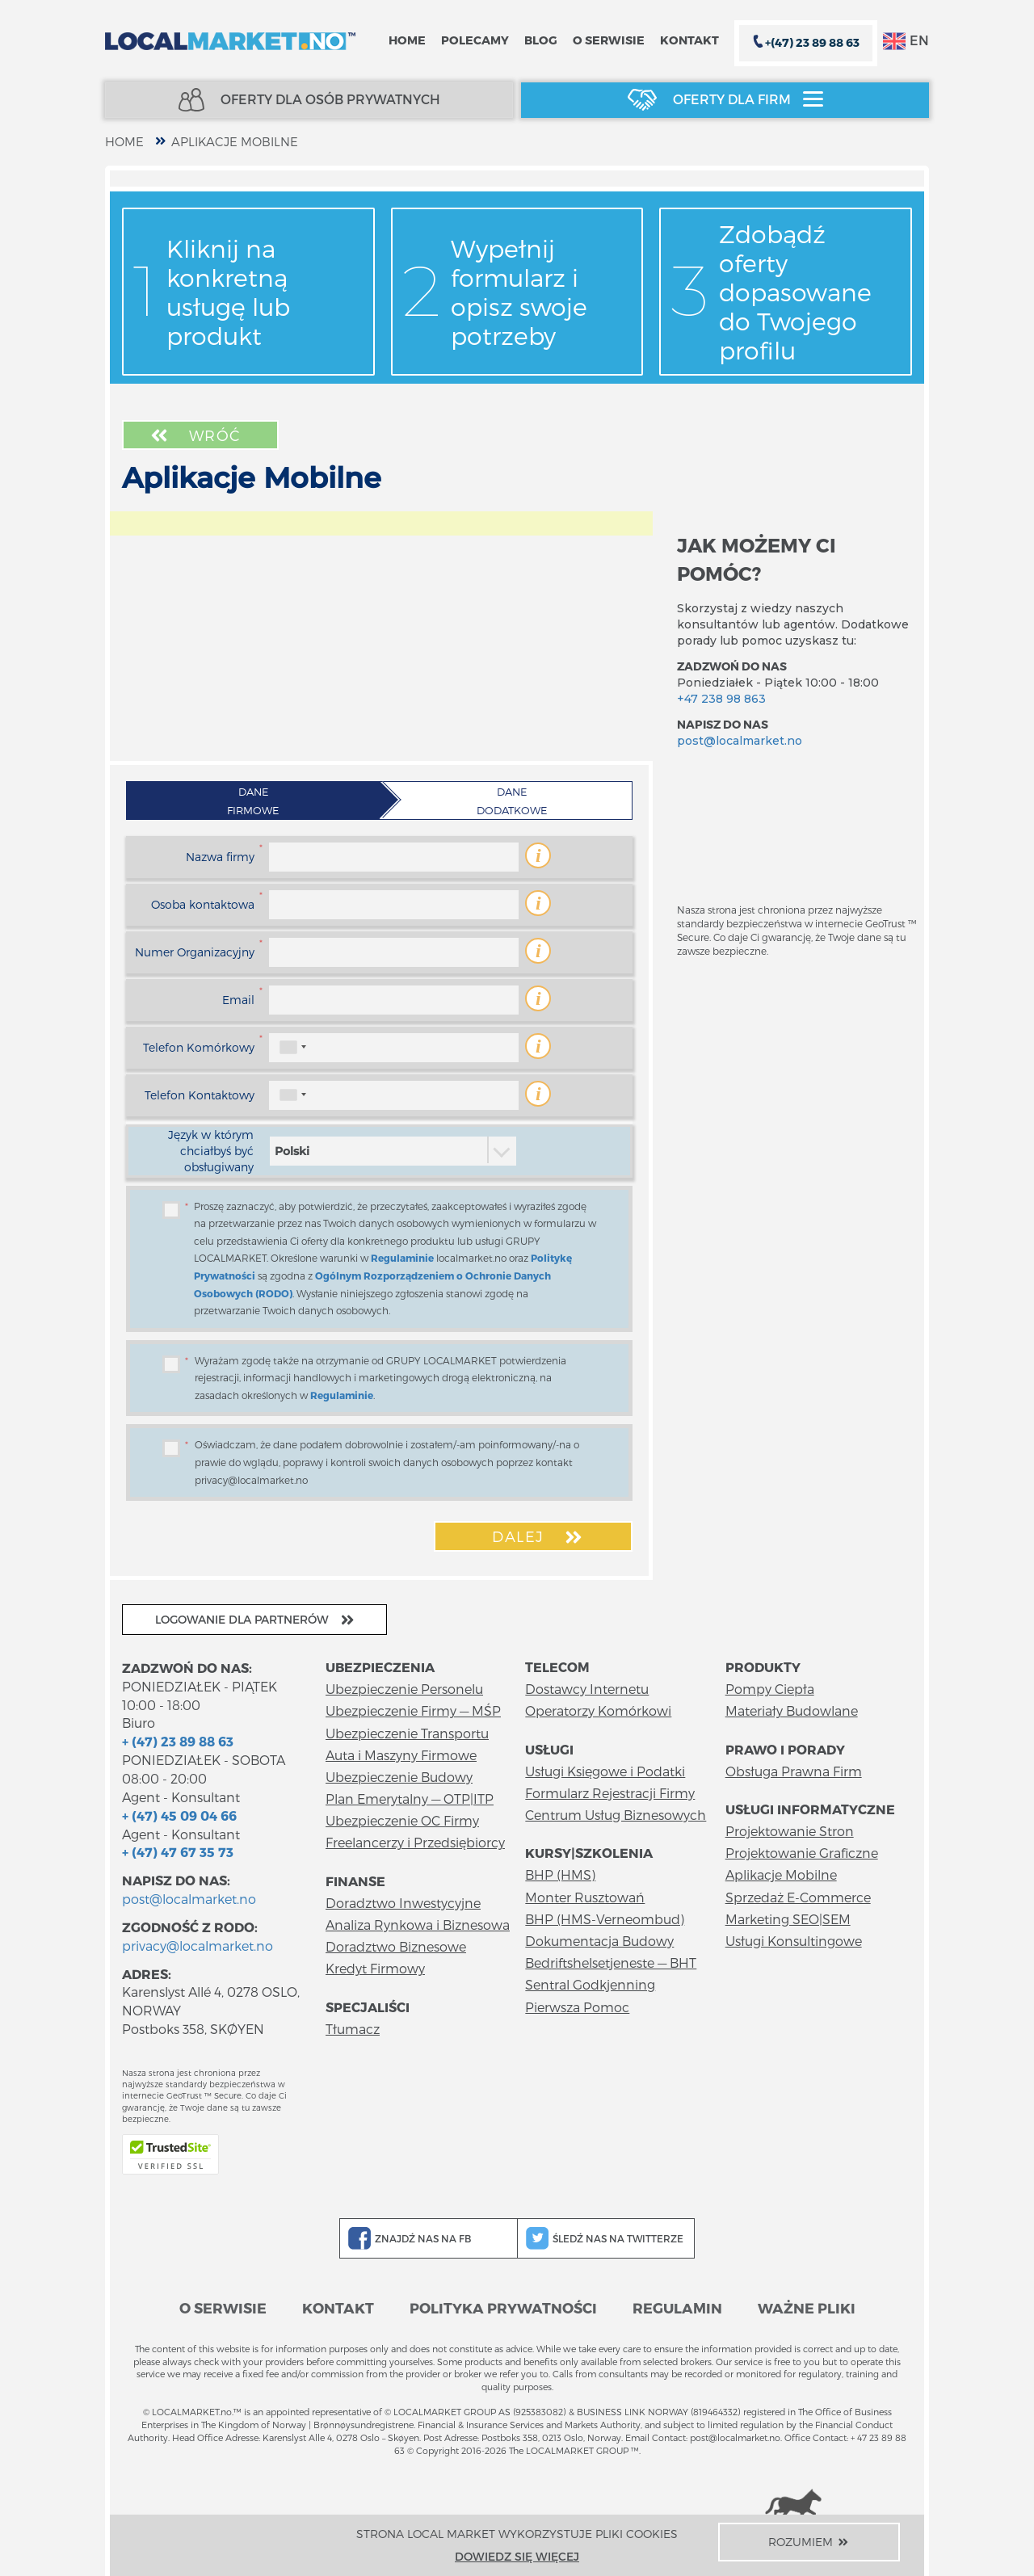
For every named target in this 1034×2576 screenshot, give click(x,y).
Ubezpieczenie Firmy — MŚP (413, 1710)
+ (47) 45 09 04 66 (179, 1815)
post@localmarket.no (739, 740)
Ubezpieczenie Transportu (407, 1733)
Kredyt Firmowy (375, 1968)
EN (906, 41)
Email (238, 999)
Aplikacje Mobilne (234, 141)
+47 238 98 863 (721, 698)
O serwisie (609, 40)
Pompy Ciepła (769, 1688)
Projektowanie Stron (789, 1830)
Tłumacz (353, 2028)
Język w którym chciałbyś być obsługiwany (211, 1151)
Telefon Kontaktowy (199, 1095)
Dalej (539, 1537)
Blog (540, 40)
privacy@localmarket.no (197, 1945)
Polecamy (475, 40)
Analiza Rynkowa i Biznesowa (418, 1924)
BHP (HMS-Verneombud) (604, 1919)
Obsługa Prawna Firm (793, 1771)
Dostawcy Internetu (587, 1688)
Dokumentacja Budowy (599, 1940)
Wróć (194, 435)
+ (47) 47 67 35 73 (177, 1852)
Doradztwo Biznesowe (396, 1946)
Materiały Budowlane (791, 1710)
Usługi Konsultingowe (793, 1940)
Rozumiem (809, 2542)
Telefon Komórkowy (198, 1047)
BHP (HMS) (560, 1874)
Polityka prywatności (503, 2307)
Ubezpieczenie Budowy (399, 1776)
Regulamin (677, 2307)
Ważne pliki (806, 2307)
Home (407, 40)
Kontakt (689, 40)
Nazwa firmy (220, 857)
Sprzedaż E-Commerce (798, 1897)
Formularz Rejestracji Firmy (610, 1793)
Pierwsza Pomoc (577, 2007)
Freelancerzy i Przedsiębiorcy (415, 1842)
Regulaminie (402, 1257)
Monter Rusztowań (585, 1897)
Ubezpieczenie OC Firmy (402, 1820)
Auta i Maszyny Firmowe (401, 1755)
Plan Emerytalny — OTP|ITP (410, 1798)
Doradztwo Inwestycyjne (403, 1902)
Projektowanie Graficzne (801, 1852)
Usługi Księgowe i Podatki (605, 1771)
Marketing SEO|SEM (788, 1919)
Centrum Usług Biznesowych (615, 1814)
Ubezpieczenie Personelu (404, 1688)
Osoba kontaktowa (202, 904)
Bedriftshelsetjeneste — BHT (610, 1962)
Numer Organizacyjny (194, 952)
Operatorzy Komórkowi (598, 1710)
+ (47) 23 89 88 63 (177, 1741)
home (124, 141)
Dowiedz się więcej (517, 2556)
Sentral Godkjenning (590, 1984)
